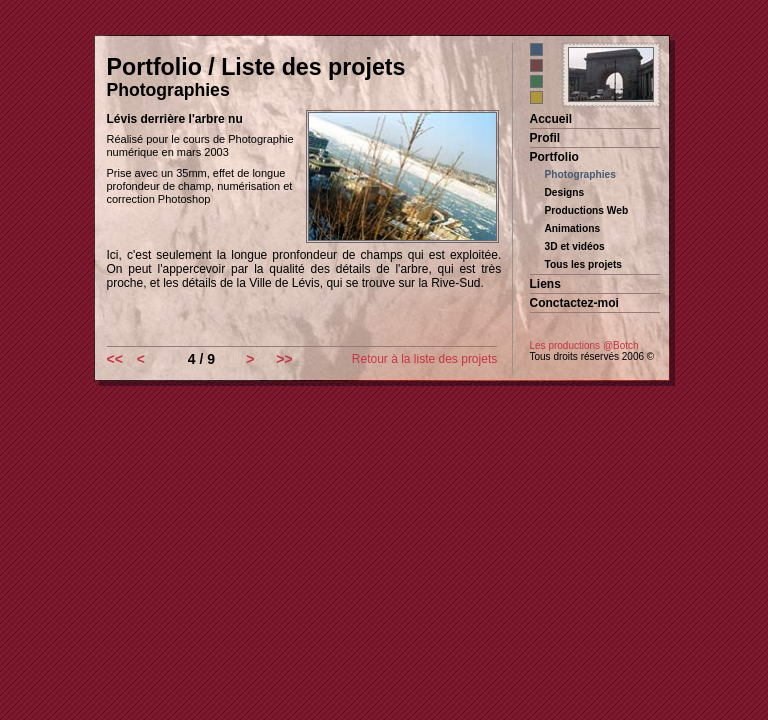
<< (115, 359)
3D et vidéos (575, 246)
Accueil (551, 119)
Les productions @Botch (584, 345)
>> (284, 359)
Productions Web (587, 210)
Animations (573, 228)
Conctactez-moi (574, 303)
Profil (545, 138)
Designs (565, 192)
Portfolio (554, 157)
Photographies (580, 174)
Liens (545, 284)
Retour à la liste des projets (424, 359)
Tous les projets (584, 264)
